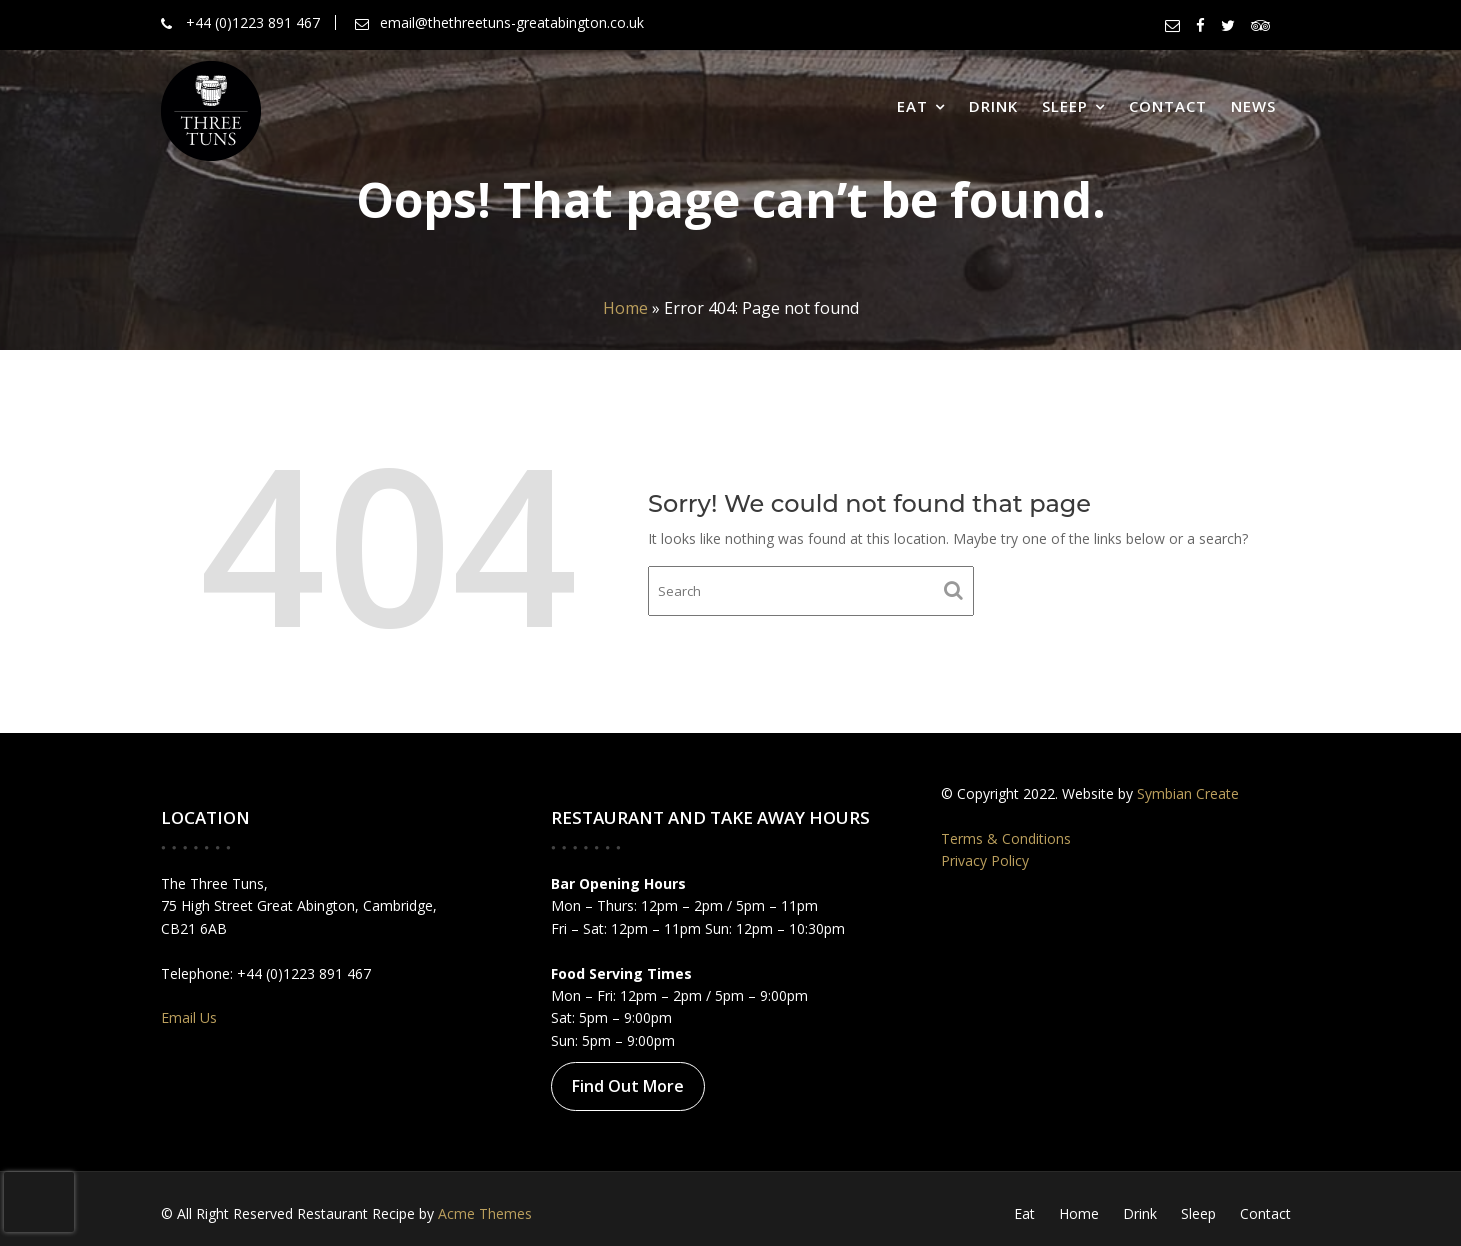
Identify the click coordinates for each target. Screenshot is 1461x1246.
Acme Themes (485, 1213)
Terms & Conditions (1008, 838)
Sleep (1065, 106)
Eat (912, 106)
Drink (993, 106)
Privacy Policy (988, 860)
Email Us (192, 1016)
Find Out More (628, 1084)
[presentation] (39, 1202)
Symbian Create (1186, 794)
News (1253, 106)
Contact (1168, 106)
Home (625, 308)
